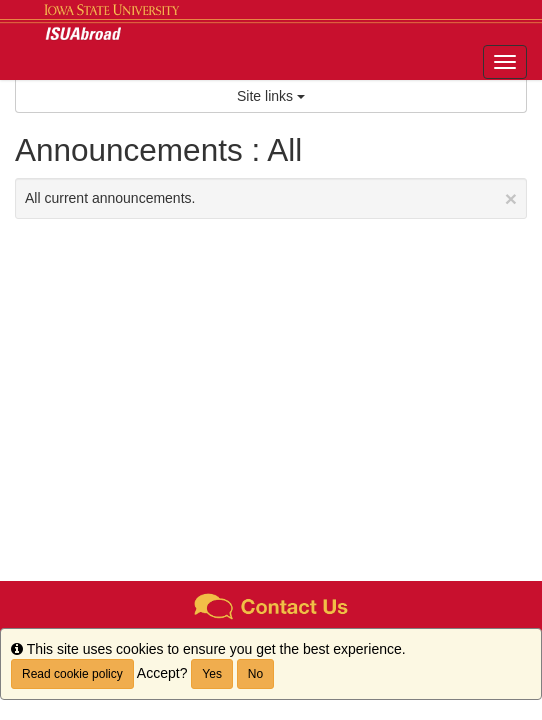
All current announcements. (271, 198)
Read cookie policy (72, 674)
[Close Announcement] (511, 198)
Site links (271, 96)
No (255, 674)
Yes (212, 674)
